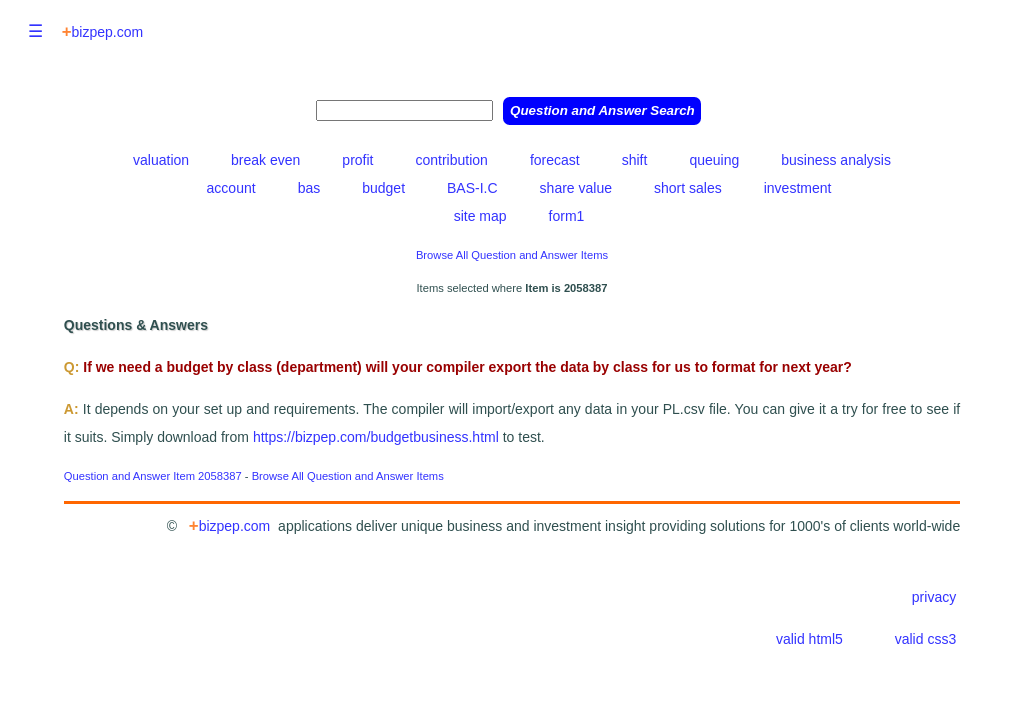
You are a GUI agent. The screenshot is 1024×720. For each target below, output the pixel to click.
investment (798, 188)
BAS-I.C (472, 188)
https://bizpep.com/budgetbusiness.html (378, 437)
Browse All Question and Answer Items (512, 255)
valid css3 (925, 639)
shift (635, 160)
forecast (555, 160)
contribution (451, 160)
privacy (934, 597)
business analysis (836, 160)
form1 (567, 216)
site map (480, 216)
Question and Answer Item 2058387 (153, 476)
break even (265, 160)
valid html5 (809, 639)
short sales (688, 188)
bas (309, 188)
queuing (714, 160)
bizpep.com (102, 31)
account (231, 188)
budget (383, 188)
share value (576, 188)
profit (357, 160)
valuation (161, 160)
